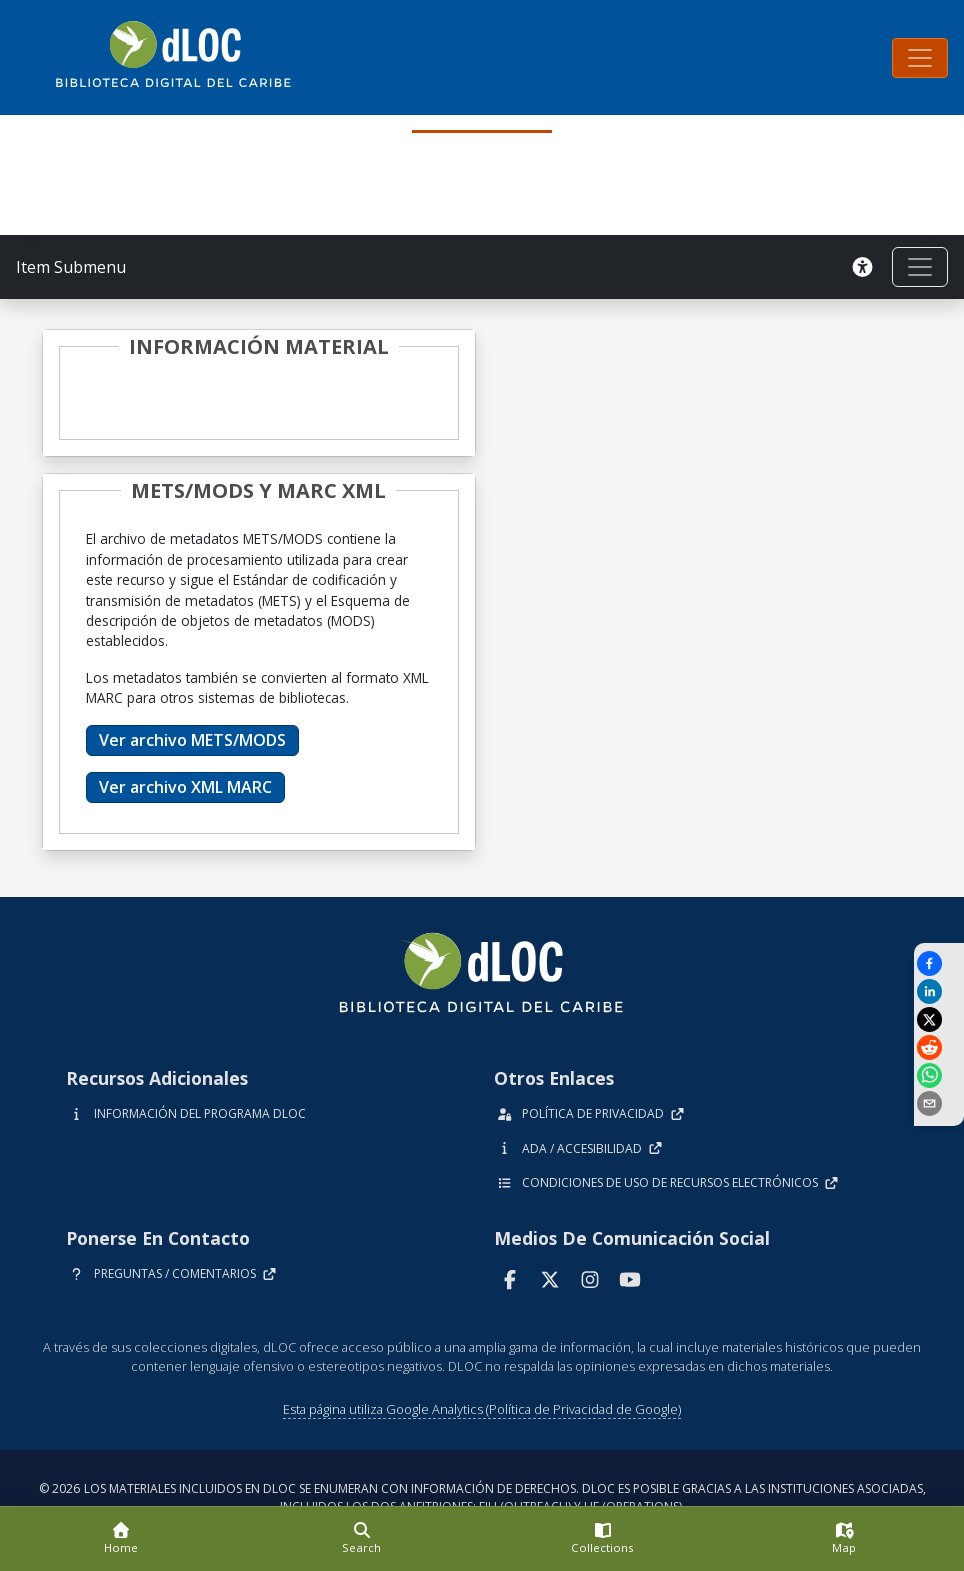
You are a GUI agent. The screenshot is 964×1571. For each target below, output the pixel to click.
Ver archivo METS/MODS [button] (192, 740)
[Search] (361, 1539)
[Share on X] (939, 1019)
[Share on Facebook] (939, 963)
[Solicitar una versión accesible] (862, 267)
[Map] (843, 1539)
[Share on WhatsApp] (939, 1075)
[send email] (939, 1103)
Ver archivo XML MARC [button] (185, 787)
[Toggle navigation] (920, 58)
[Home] (120, 1539)
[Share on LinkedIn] (939, 991)
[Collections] (602, 1539)
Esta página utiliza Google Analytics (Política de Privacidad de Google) (482, 1409)
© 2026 (482, 1497)
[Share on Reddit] (939, 1047)
